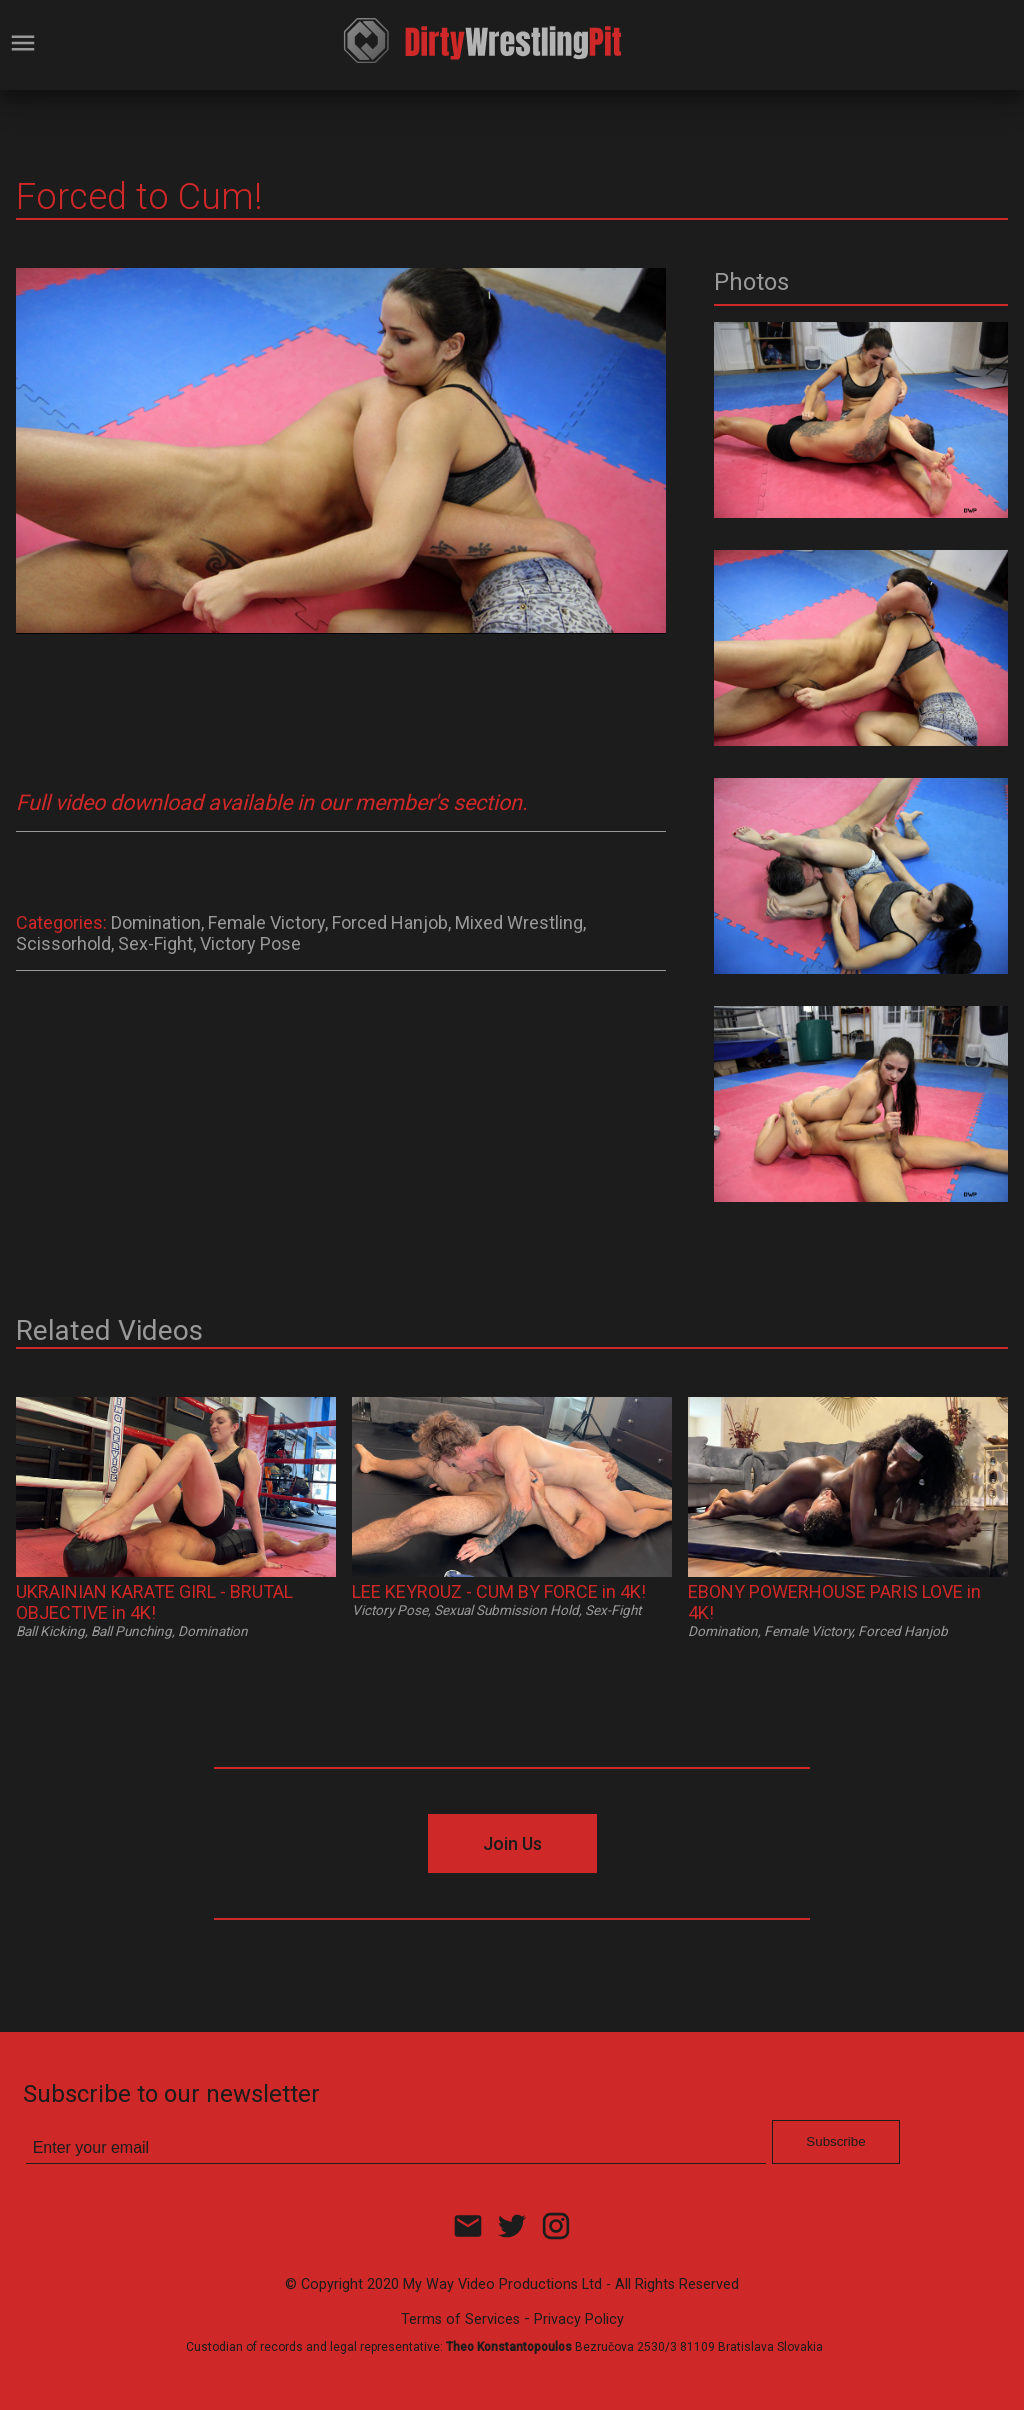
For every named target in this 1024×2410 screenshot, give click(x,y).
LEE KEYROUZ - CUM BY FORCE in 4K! (499, 1591)
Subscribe (835, 2141)
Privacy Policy (579, 2319)
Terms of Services (460, 2319)
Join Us (512, 1843)
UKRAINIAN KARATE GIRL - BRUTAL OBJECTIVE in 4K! (154, 1602)
